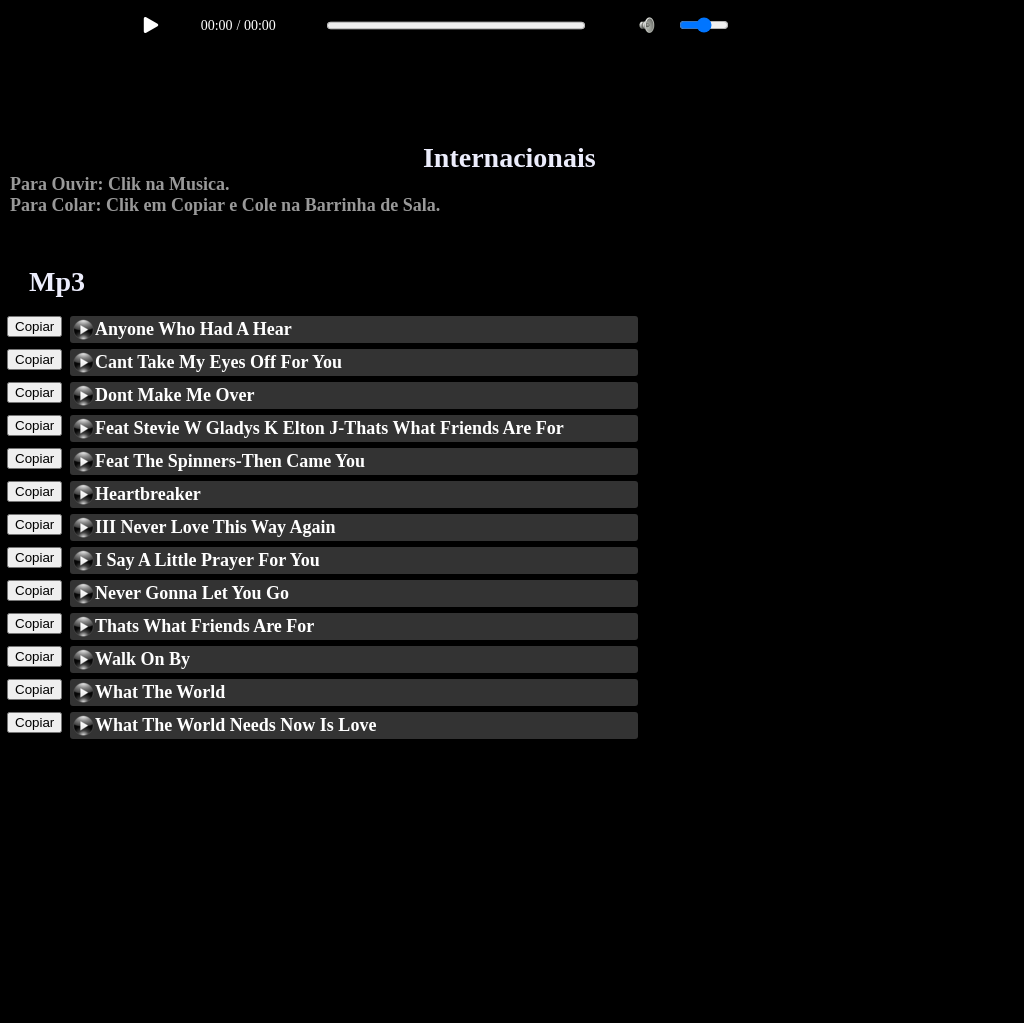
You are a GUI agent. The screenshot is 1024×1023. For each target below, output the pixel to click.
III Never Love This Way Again (215, 527)
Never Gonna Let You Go (192, 593)
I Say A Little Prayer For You (207, 560)
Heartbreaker (148, 494)
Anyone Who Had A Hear (193, 329)
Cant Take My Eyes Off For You (218, 362)
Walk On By (142, 659)
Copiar (34, 326)
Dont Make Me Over (174, 395)
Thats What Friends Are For (204, 626)
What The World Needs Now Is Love (235, 725)
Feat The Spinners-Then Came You (230, 461)
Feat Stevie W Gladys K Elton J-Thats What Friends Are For (329, 428)
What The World (160, 692)
